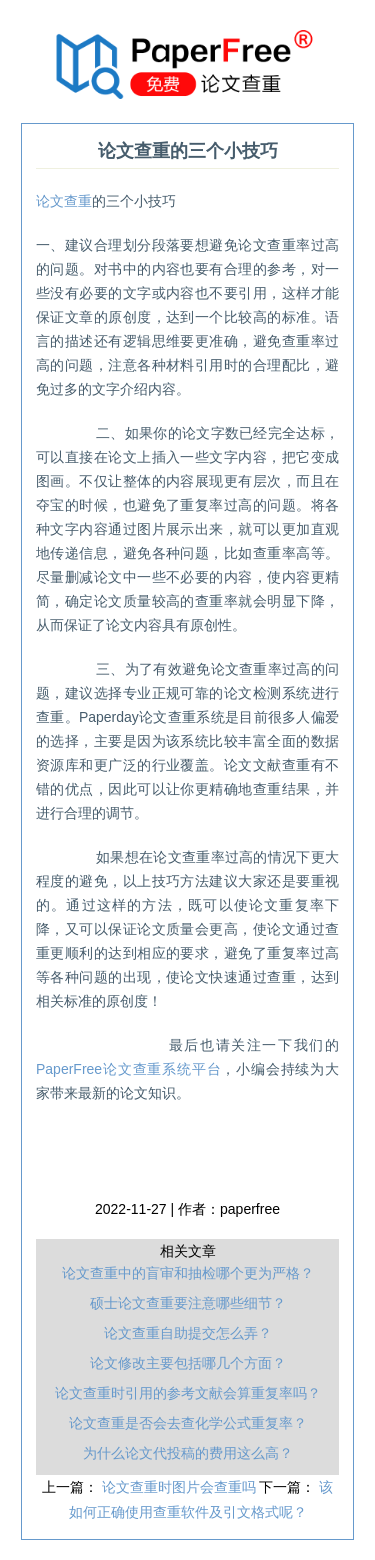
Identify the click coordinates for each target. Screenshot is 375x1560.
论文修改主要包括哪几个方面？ (188, 1363)
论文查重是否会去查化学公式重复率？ (188, 1423)
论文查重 (64, 201)
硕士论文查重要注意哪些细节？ (188, 1303)
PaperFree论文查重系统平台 (128, 1069)
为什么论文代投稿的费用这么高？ (188, 1453)
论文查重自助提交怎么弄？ (188, 1333)
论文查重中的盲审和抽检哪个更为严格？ (188, 1273)
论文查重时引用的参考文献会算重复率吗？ (188, 1393)
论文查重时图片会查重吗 (181, 1487)
